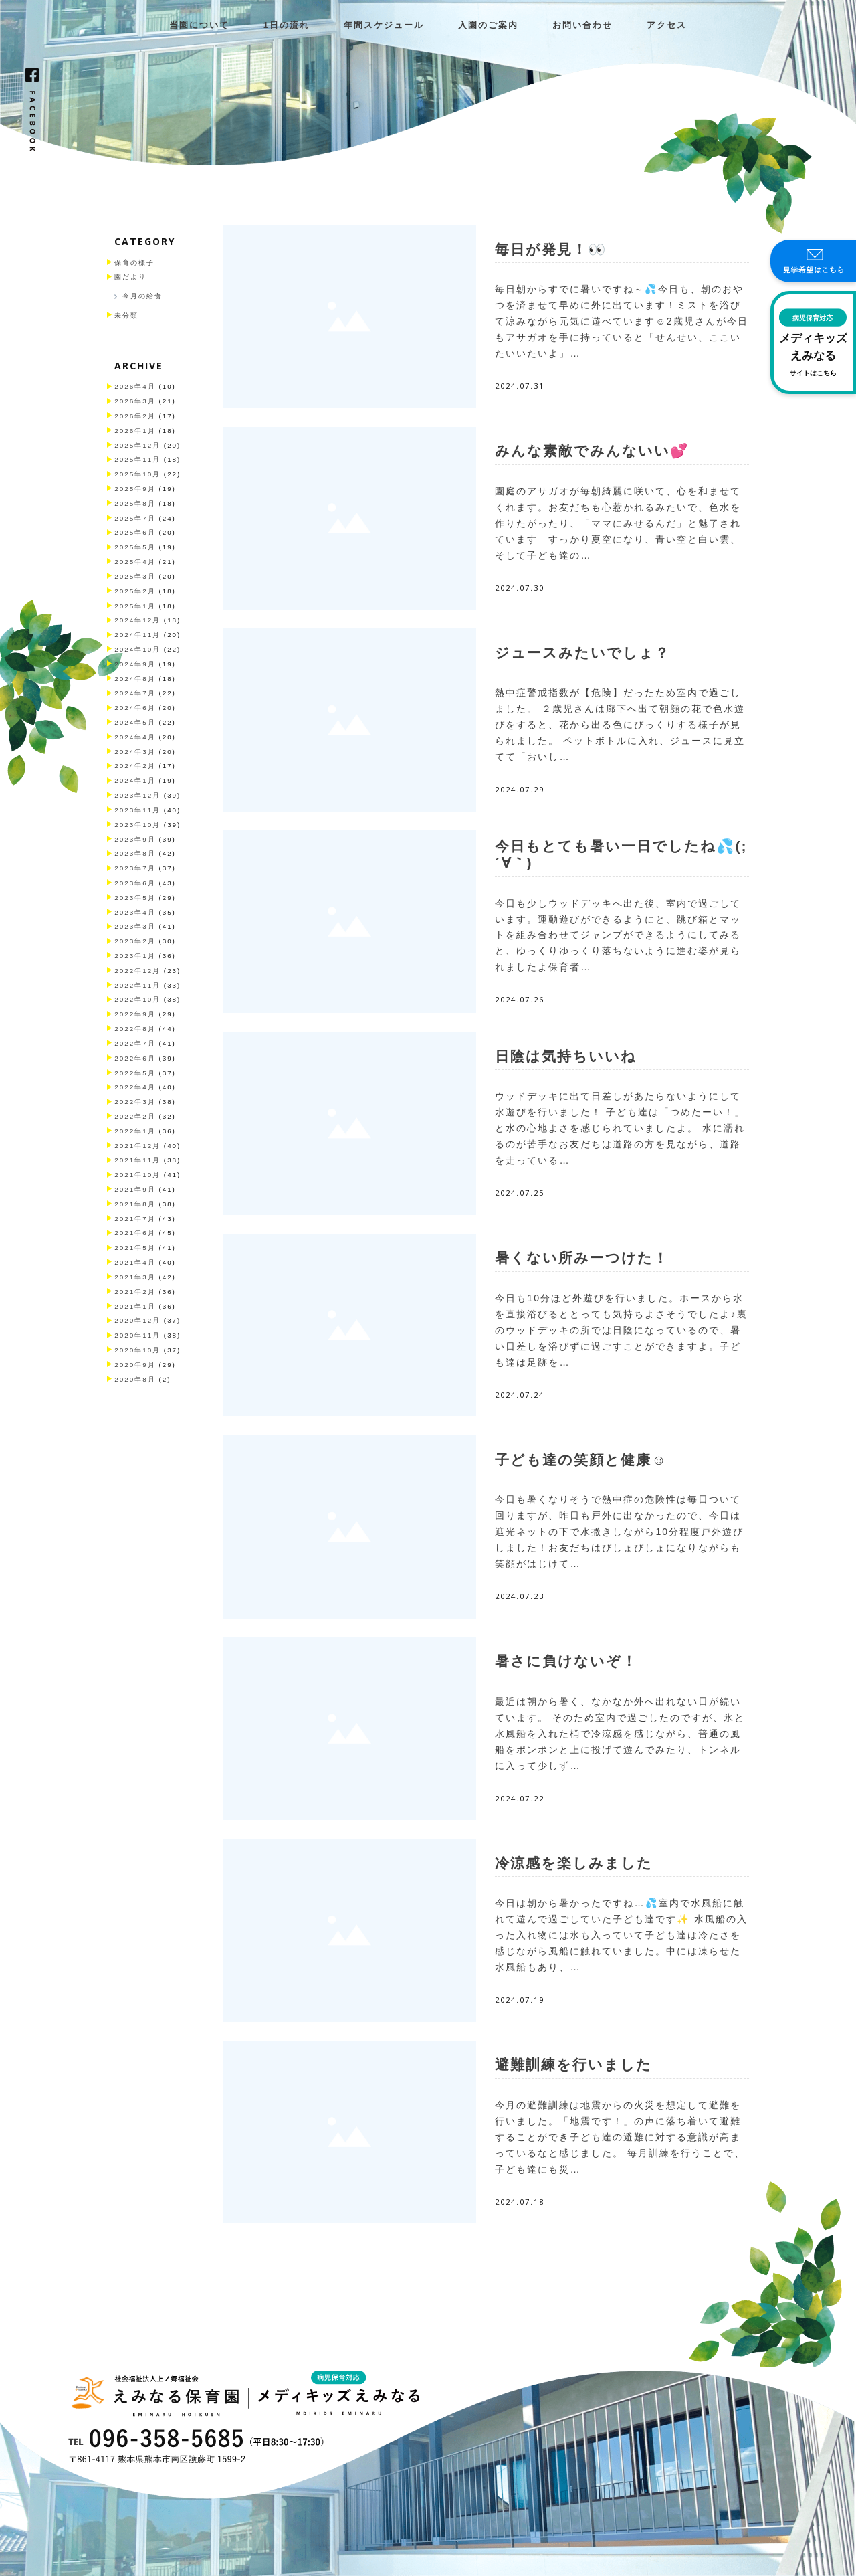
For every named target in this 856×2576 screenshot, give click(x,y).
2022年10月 (137, 999)
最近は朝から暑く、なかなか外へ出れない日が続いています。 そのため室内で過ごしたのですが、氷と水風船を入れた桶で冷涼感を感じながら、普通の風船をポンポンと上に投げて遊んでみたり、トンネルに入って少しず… (620, 1733)
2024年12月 (137, 620)
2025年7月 (134, 518)
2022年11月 (137, 985)
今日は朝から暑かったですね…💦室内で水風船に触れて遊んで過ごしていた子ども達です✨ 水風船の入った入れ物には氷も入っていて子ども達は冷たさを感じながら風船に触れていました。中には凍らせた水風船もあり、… (621, 1935)
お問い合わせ (582, 25)
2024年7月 (134, 693)
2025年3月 (134, 576)
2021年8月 (134, 1204)
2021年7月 (134, 1218)
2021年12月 (137, 1145)
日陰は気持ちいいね (566, 1056)
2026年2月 (134, 416)
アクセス (667, 25)
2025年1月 (134, 606)
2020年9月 (134, 1364)
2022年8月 (134, 1028)
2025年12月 (137, 445)
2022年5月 (134, 1073)
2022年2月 (134, 1116)
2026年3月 (134, 401)
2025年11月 (137, 459)
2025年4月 (134, 561)
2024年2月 (134, 765)
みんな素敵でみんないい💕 (592, 450)
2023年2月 (134, 941)
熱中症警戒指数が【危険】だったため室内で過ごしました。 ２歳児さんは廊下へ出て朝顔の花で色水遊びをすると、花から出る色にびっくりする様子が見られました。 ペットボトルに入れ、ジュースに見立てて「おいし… (620, 724)
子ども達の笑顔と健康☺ (581, 1459)
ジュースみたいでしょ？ (582, 652)
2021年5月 (134, 1247)
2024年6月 (134, 707)
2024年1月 (134, 780)
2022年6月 (134, 1058)
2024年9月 (134, 664)
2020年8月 (134, 1379)
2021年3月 (134, 1277)
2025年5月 (134, 547)
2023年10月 (137, 824)
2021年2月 (134, 1291)
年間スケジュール (384, 25)
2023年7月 (134, 868)
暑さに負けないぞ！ (566, 1661)
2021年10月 (137, 1174)
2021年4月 (134, 1262)
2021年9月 (134, 1189)
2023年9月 (134, 839)
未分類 (126, 315)
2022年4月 (134, 1087)
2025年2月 (134, 591)
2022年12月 (137, 970)
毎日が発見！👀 (551, 249)
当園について (199, 25)
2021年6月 (134, 1232)
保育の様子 (134, 262)
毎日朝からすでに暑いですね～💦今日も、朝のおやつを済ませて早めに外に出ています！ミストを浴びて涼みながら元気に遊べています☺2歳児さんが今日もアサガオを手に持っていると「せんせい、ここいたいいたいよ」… (621, 321)
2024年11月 (137, 634)
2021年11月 (137, 1160)
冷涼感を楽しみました (574, 1863)
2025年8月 (134, 503)
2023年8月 (134, 853)
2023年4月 (134, 912)
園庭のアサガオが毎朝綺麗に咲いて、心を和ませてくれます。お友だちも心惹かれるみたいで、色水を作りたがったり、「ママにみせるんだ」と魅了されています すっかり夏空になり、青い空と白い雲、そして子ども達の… (618, 523)
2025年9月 (134, 488)
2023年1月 (134, 955)
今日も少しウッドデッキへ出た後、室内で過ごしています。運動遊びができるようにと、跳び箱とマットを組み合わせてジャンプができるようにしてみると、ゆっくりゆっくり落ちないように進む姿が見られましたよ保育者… (618, 935)
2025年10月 (137, 474)
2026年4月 (134, 386)
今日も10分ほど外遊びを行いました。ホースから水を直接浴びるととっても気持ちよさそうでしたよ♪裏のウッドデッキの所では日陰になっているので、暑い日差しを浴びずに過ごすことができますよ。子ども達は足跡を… (621, 1330)
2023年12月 (137, 795)
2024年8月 (134, 678)
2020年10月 (137, 1350)
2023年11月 (137, 810)
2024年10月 (137, 649)
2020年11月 (137, 1335)
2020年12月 (137, 1320)
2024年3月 (134, 751)
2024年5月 (134, 722)
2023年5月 (134, 897)
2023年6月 (134, 883)
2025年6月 (134, 532)
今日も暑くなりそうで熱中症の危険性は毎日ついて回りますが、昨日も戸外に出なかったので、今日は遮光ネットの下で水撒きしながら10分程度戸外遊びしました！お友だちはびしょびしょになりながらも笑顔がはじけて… (619, 1531)
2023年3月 (134, 926)
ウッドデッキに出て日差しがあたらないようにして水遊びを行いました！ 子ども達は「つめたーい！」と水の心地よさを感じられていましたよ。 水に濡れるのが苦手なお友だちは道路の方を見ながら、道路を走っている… (620, 1128)
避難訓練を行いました (573, 2064)
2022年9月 (134, 1014)
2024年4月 (134, 737)
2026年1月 (134, 430)
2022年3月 (134, 1101)
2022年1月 (134, 1131)
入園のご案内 (488, 25)
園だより (130, 276)
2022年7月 (134, 1043)
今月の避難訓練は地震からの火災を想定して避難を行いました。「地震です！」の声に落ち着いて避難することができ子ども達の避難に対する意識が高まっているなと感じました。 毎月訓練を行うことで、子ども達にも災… (620, 2137)
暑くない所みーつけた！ (582, 1257)
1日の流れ (286, 25)
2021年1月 (134, 1306)
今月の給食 (142, 296)
